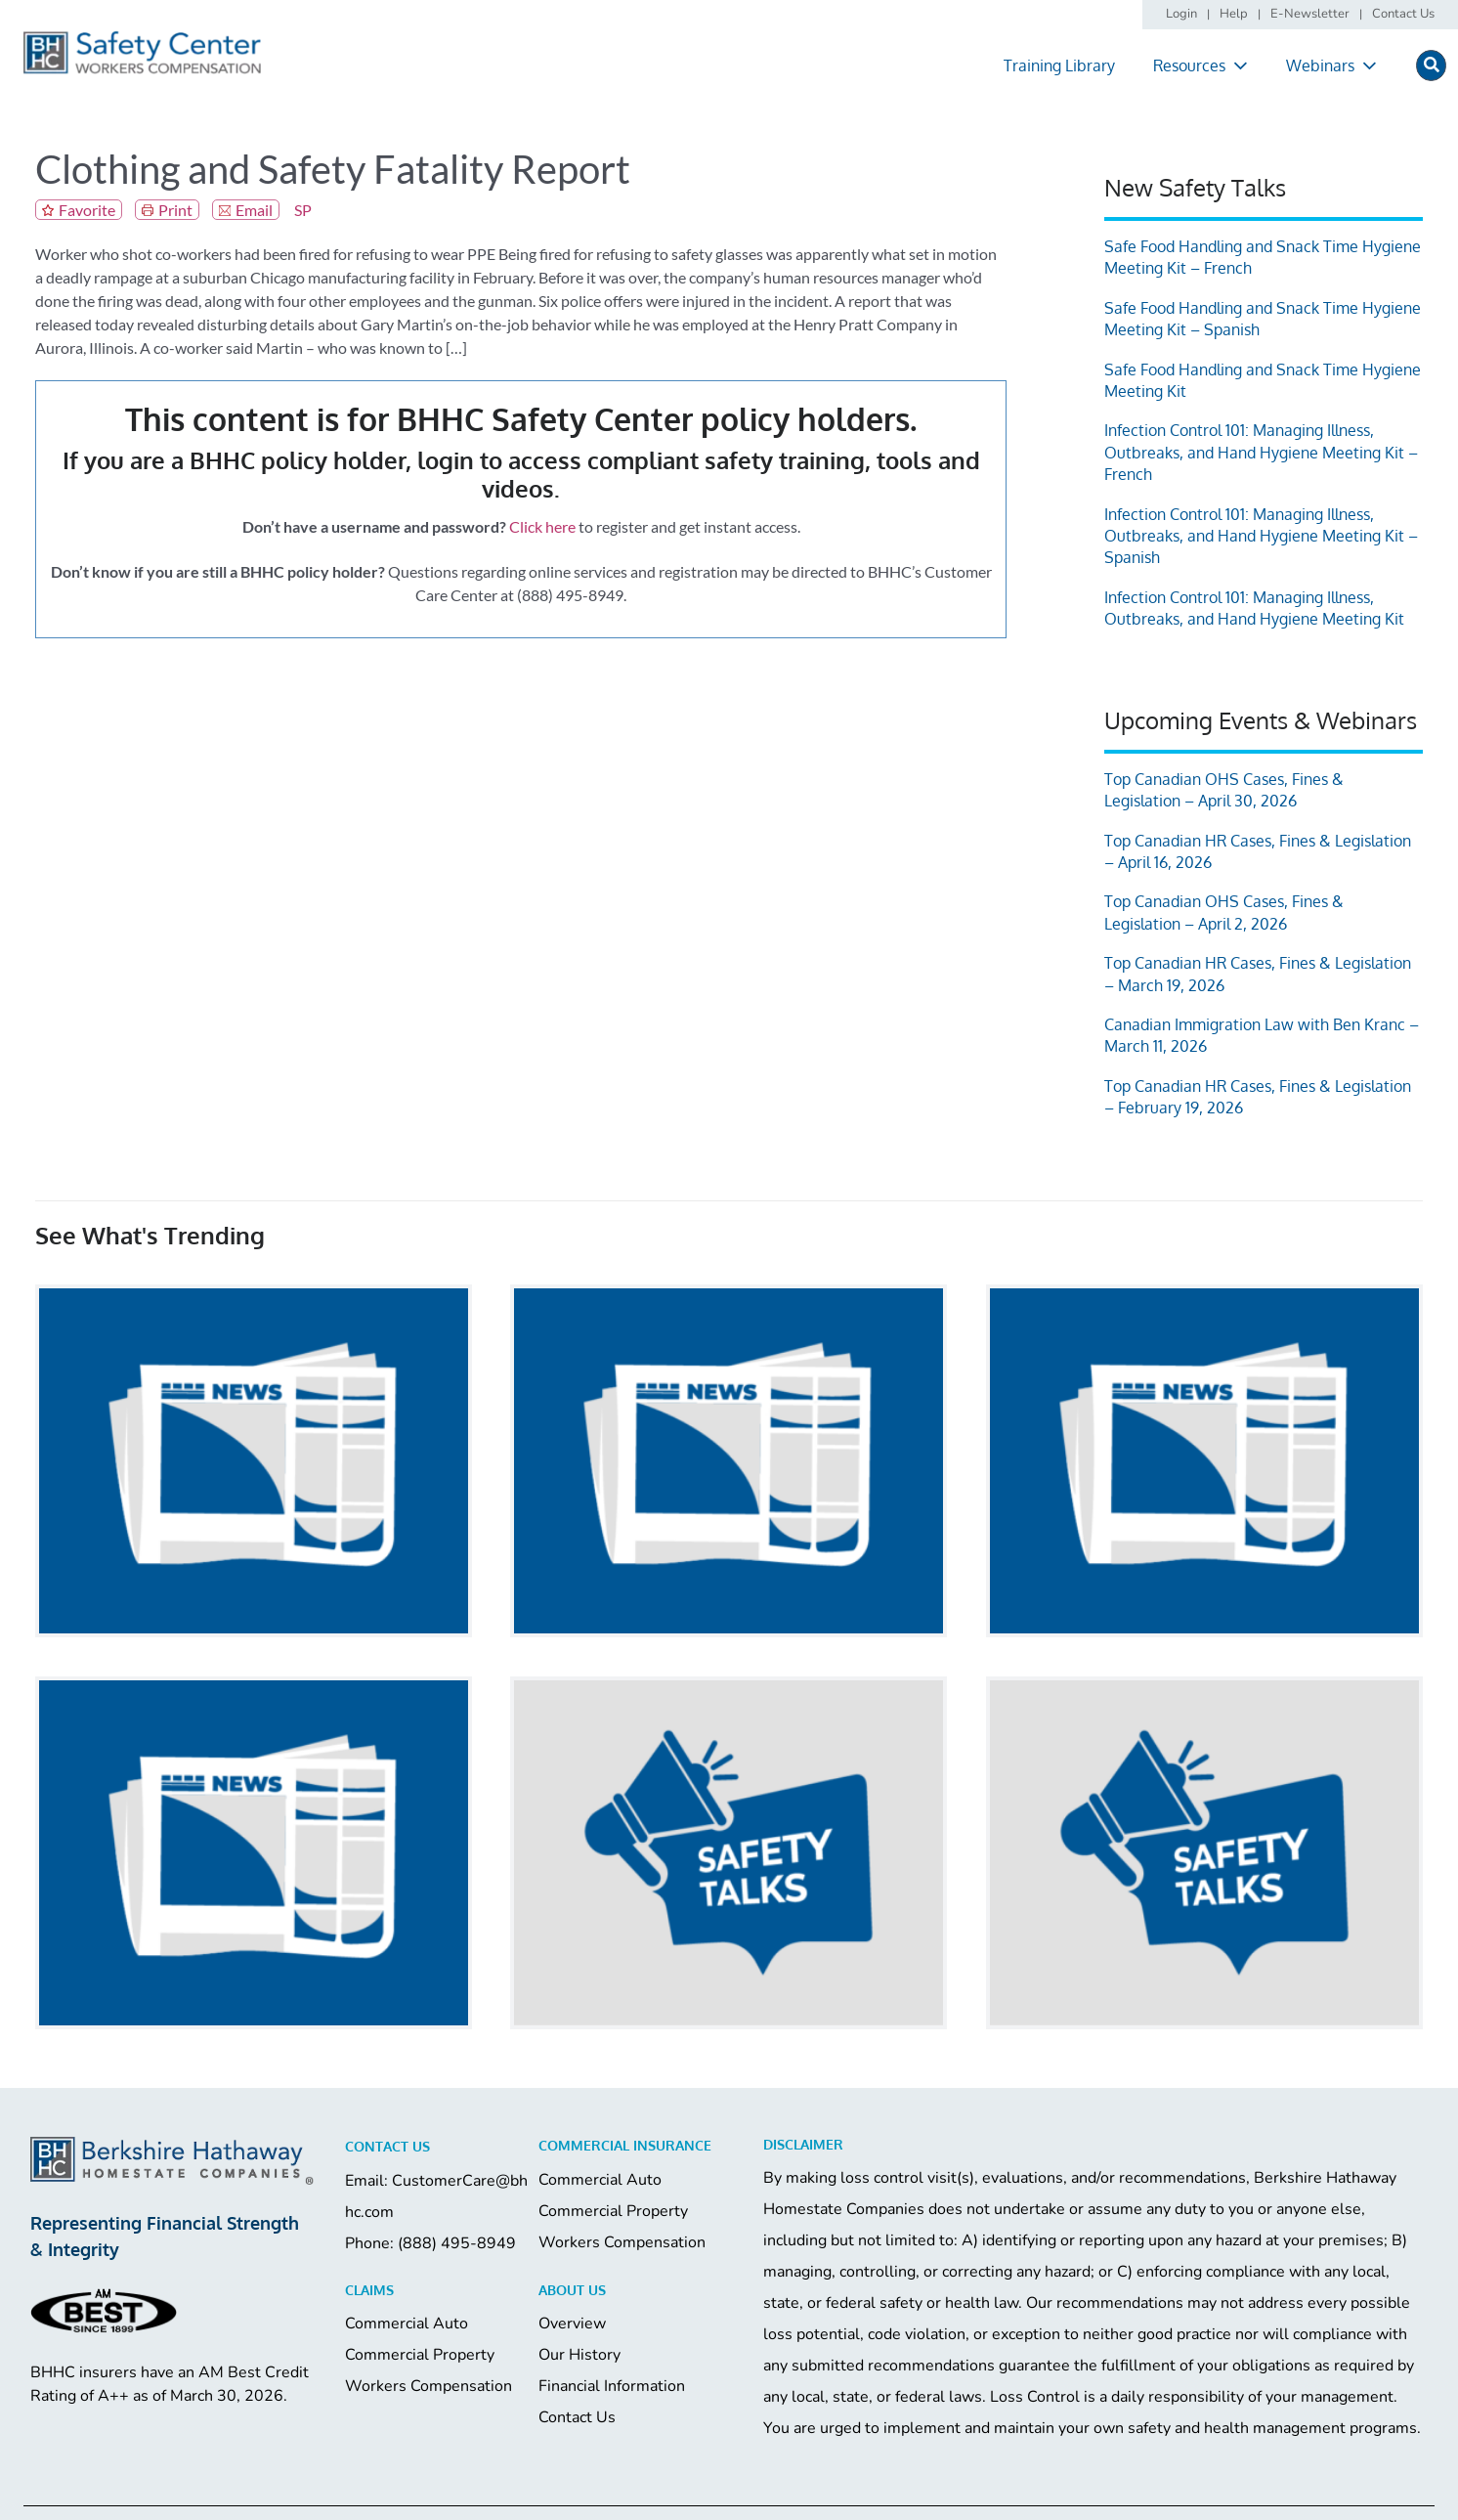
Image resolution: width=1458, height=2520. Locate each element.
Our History (579, 2355)
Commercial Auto (600, 2180)
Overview (572, 2323)
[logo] (142, 37)
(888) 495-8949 (457, 2243)
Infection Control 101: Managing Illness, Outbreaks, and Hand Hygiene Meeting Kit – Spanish (1261, 536)
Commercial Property (613, 2211)
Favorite (87, 209)
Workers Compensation (622, 2242)
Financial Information (611, 2386)
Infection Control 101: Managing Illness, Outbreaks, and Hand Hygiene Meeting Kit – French (1261, 452)
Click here (542, 526)
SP (303, 209)
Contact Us (577, 2417)
